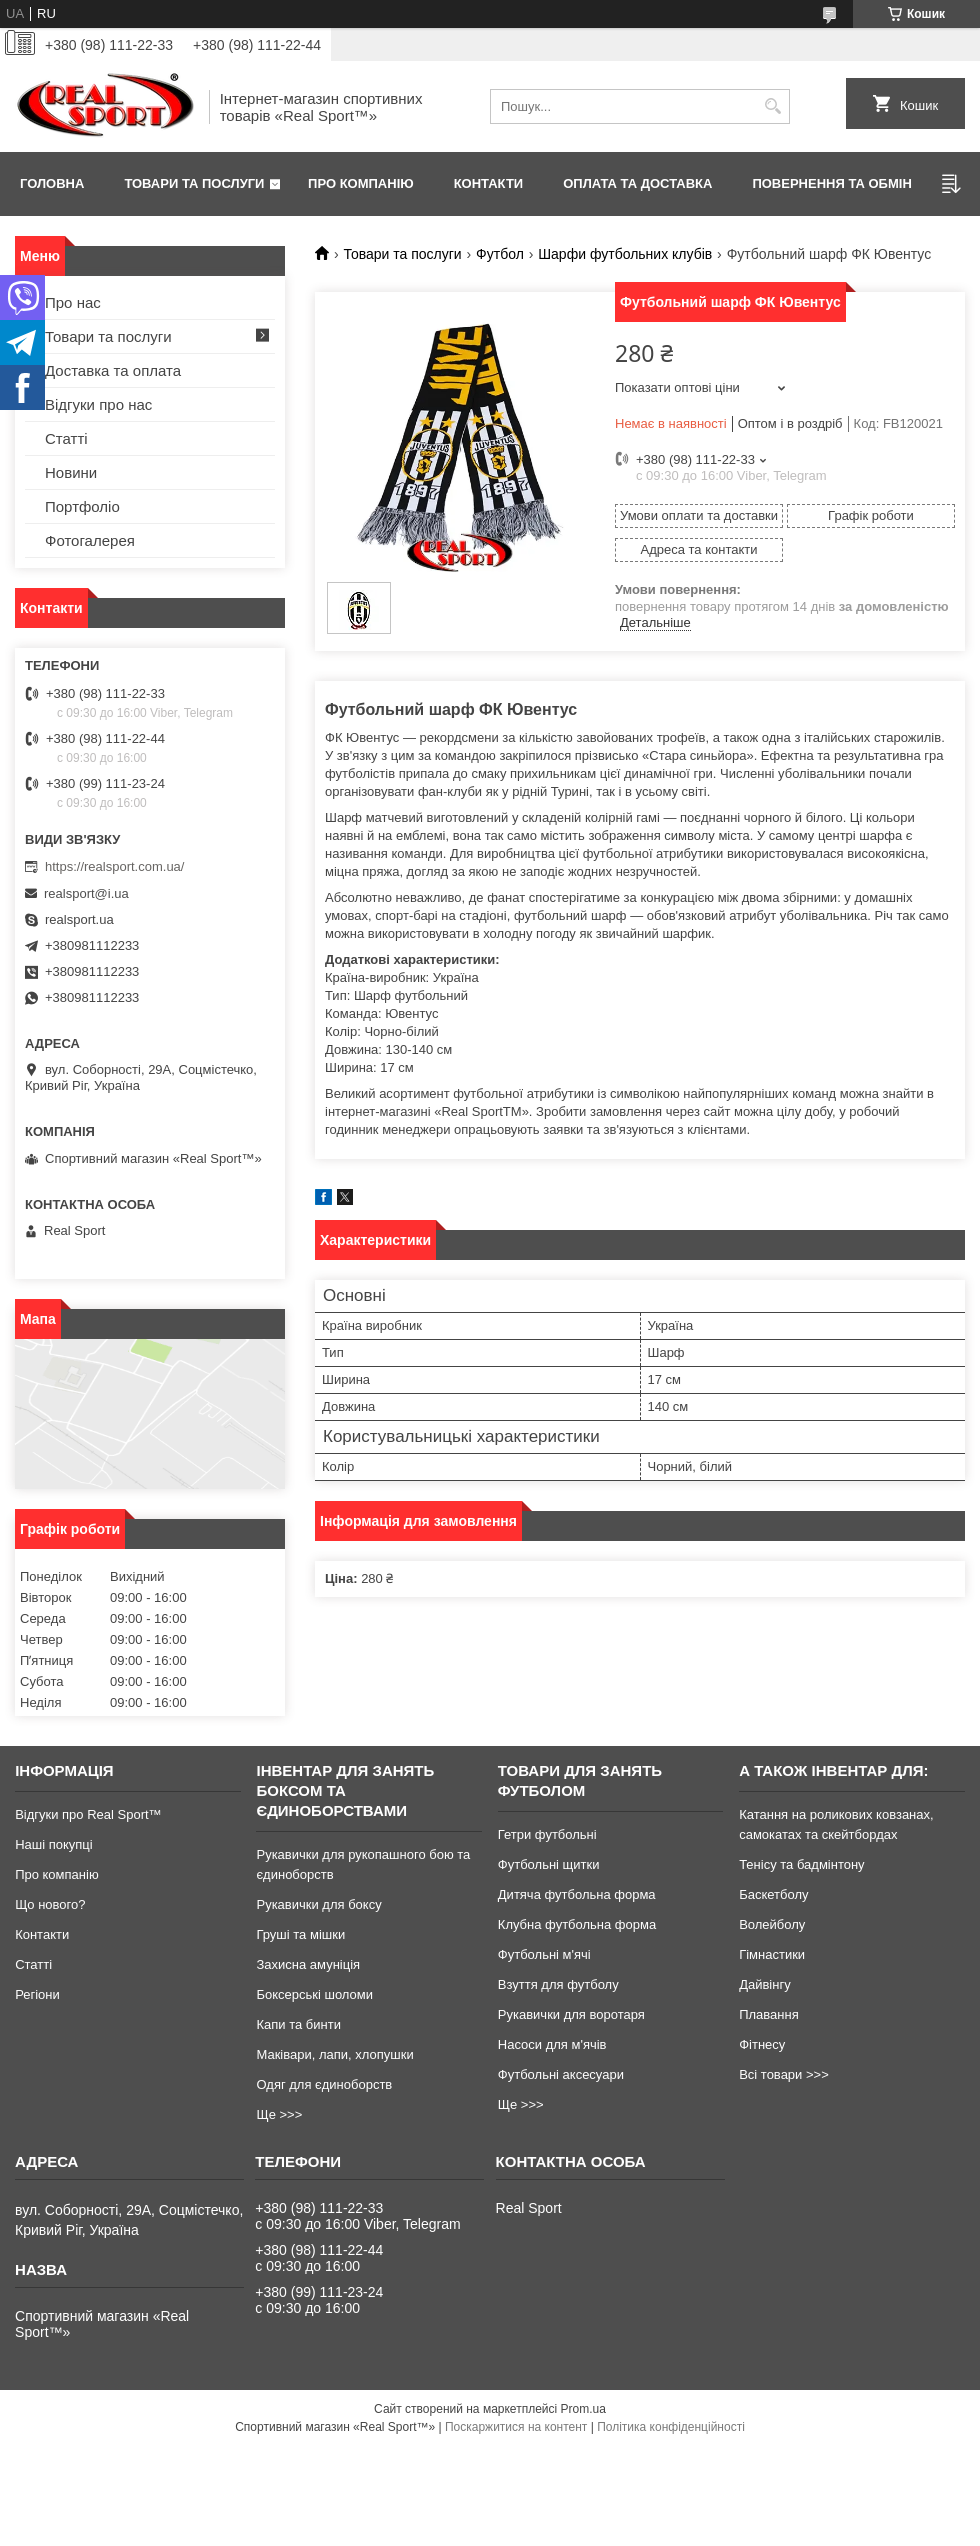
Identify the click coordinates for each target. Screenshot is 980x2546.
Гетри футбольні (547, 1834)
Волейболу (772, 1924)
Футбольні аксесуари (561, 2074)
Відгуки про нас (98, 404)
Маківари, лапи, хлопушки (334, 2054)
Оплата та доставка (637, 183)
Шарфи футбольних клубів (625, 254)
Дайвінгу (765, 1984)
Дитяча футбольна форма (577, 1894)
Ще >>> (279, 2114)
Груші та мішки (300, 1934)
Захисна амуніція (308, 1964)
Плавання (769, 2014)
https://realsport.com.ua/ (114, 866)
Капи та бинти (298, 2024)
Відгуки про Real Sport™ (88, 1814)
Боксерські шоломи (314, 1994)
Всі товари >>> (784, 2074)
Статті (66, 438)
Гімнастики (772, 1954)
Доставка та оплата (113, 370)
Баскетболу (773, 1894)
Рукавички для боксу (318, 1904)
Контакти (489, 183)
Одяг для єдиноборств (324, 2084)
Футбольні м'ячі (544, 1954)
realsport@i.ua (86, 893)
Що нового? (50, 1904)
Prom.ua (583, 2409)
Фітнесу (762, 2044)
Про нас (73, 302)
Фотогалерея (90, 540)
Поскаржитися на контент (516, 2427)
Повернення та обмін (831, 183)
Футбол (500, 254)
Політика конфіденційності (671, 2427)
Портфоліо (82, 506)
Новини (71, 472)
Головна (52, 183)
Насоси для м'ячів (552, 2044)
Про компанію (361, 183)
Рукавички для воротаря (571, 2014)
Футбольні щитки (549, 1864)
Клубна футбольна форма (577, 1924)
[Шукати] (772, 106)
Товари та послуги (194, 183)
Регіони (37, 1994)
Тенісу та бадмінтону (801, 1864)
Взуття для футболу (558, 1984)
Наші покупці (54, 1844)
